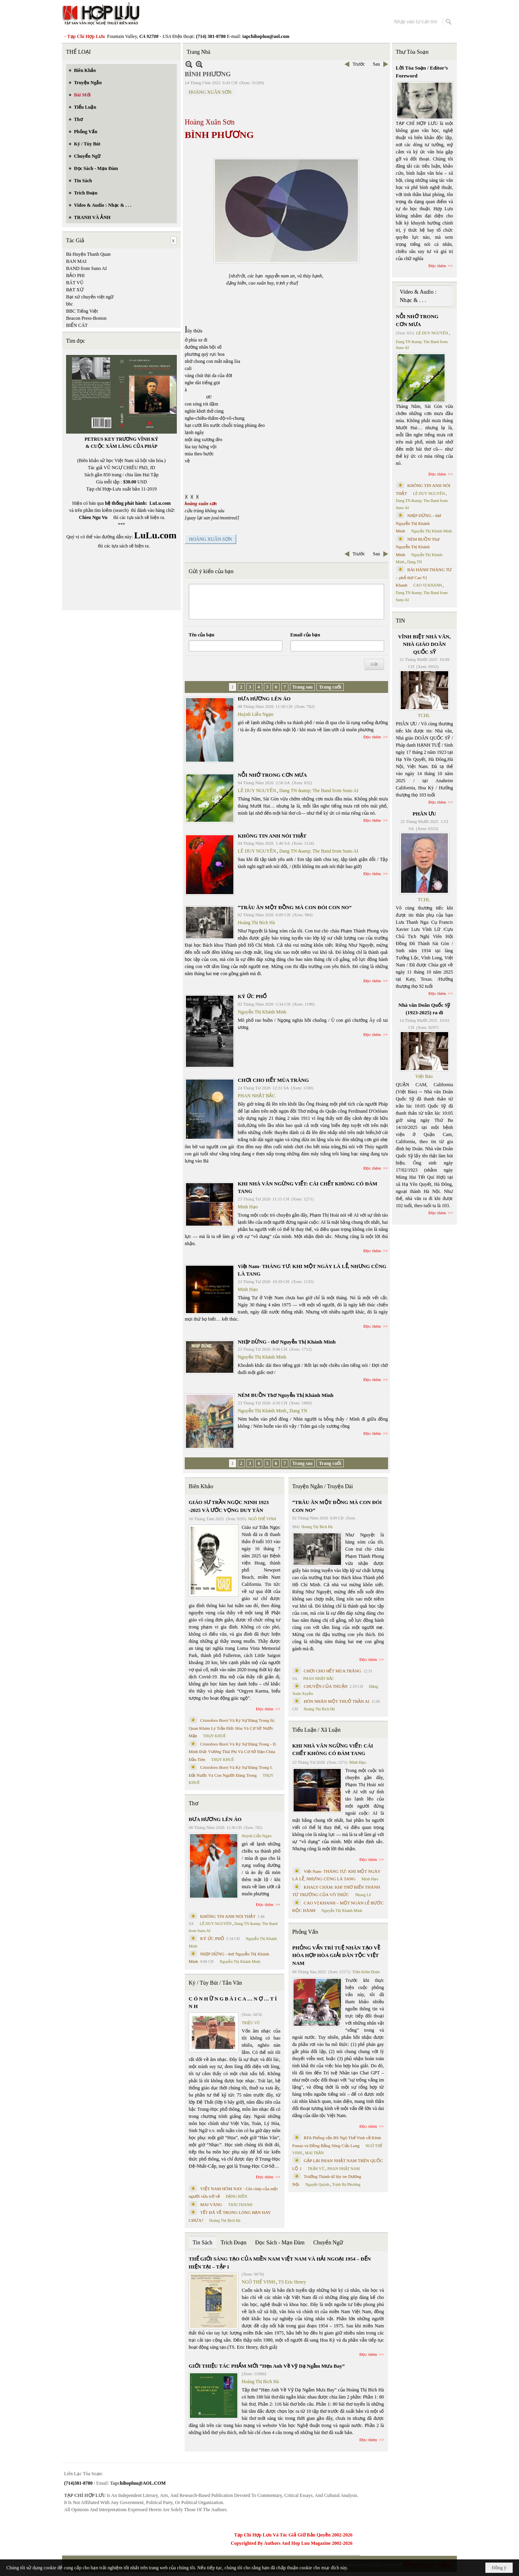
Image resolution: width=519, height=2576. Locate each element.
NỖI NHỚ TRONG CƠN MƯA (272, 775)
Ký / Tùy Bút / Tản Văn (215, 1983)
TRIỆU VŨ (251, 2023)
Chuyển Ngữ (328, 2243)
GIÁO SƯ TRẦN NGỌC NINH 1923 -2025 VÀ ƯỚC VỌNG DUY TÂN (229, 1506)
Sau (376, 64)
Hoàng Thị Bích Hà (256, 922)
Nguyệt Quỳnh (317, 2184)
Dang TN (298, 1410)
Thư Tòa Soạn (412, 52)
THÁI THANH (240, 2204)
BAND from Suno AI (86, 268)
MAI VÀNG (211, 2204)
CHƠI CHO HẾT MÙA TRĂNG (273, 1080)
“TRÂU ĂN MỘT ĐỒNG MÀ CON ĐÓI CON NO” (295, 907)
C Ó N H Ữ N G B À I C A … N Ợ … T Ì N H (233, 2003)
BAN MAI (76, 261)
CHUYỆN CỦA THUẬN (326, 1686)
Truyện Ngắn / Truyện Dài (322, 1486)
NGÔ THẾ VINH (262, 1519)
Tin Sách (202, 2243)
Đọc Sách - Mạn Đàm (280, 2243)
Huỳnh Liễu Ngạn (255, 714)
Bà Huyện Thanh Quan (88, 254)
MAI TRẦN (314, 2153)
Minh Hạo (248, 1207)
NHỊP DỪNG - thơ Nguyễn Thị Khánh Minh (286, 1342)
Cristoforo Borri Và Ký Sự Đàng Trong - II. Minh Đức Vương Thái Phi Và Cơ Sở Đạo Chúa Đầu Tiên (233, 1752)
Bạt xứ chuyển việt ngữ (90, 297)
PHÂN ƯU (424, 814)
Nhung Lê (363, 1895)
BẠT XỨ (74, 290)
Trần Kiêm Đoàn (366, 1972)
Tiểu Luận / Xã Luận (316, 1730)
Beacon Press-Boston (86, 318)
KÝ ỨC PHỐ (252, 996)
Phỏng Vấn (305, 1932)
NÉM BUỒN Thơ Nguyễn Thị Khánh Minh (285, 1395)
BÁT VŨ (74, 282)
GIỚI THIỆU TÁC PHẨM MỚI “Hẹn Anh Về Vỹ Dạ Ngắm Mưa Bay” (267, 2366)
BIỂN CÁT (77, 325)
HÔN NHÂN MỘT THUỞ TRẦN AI (336, 1701)
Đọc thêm (372, 736)
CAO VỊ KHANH (427, 585)
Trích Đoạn (233, 2243)
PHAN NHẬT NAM (344, 2168)
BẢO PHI (75, 275)
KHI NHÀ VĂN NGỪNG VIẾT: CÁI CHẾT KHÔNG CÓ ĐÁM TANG (332, 1750)
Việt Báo (424, 1076)
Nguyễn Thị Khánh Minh (262, 1012)
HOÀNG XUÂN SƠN (210, 92)
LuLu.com (160, 503)
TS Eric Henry (292, 2282)
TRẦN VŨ (316, 2168)
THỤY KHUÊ (214, 1736)
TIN (400, 621)
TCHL (424, 715)
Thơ (194, 1803)
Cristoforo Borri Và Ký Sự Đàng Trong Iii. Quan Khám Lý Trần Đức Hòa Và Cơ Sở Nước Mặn (232, 1728)
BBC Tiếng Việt (82, 311)
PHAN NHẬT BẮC (256, 1095)
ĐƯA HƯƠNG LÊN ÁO (264, 699)
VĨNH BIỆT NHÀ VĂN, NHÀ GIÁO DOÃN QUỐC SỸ (424, 644)
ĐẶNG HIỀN (236, 2196)
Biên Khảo (201, 1486)
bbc (69, 304)
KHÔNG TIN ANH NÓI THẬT (272, 836)
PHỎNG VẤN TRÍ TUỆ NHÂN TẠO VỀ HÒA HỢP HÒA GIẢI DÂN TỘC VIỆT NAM (336, 1955)
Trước (358, 64)
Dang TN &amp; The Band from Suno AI (318, 790)
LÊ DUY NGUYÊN (257, 790)
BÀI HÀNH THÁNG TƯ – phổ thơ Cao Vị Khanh (424, 577)
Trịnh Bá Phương (346, 2184)
